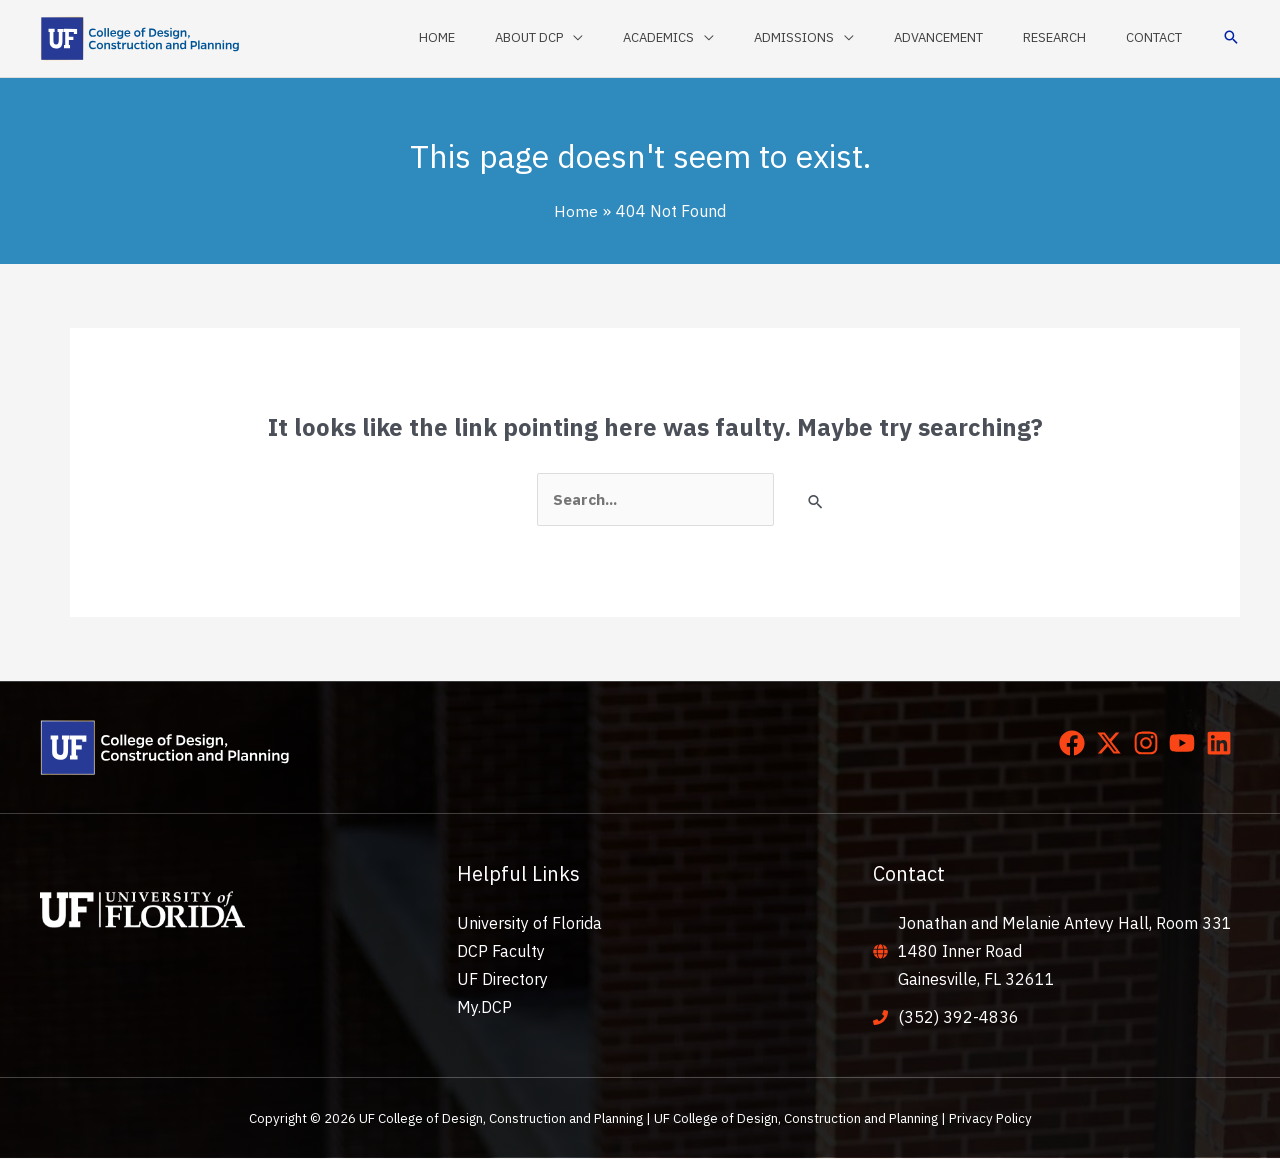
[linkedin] (1223, 744)
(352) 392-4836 (958, 1018)
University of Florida (529, 924)
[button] (1231, 38)
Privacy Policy (990, 1119)
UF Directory (502, 980)
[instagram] (1150, 744)
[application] (650, 38)
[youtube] (1186, 744)
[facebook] (1076, 744)
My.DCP (484, 1008)
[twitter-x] (1113, 744)
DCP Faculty (501, 952)
